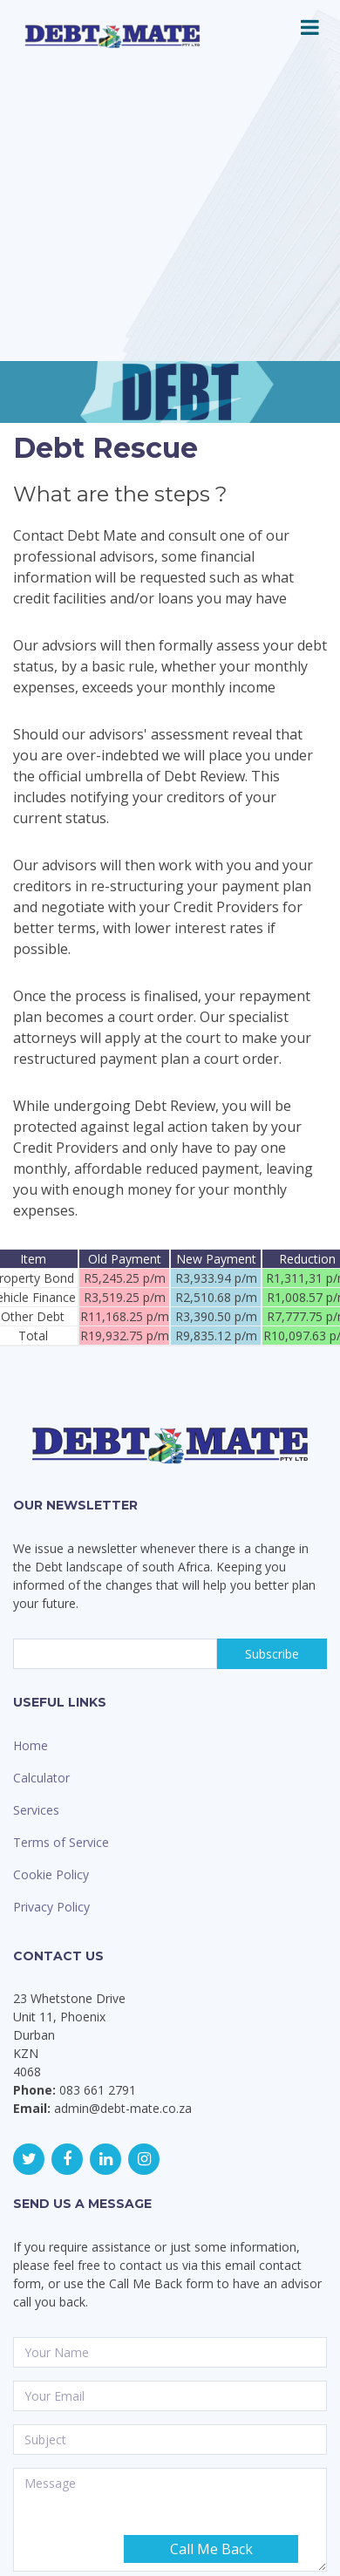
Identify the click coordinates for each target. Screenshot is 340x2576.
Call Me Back (211, 2549)
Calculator (41, 1777)
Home (30, 1745)
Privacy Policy (51, 1906)
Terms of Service (61, 1842)
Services (36, 1810)
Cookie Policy (51, 1874)
